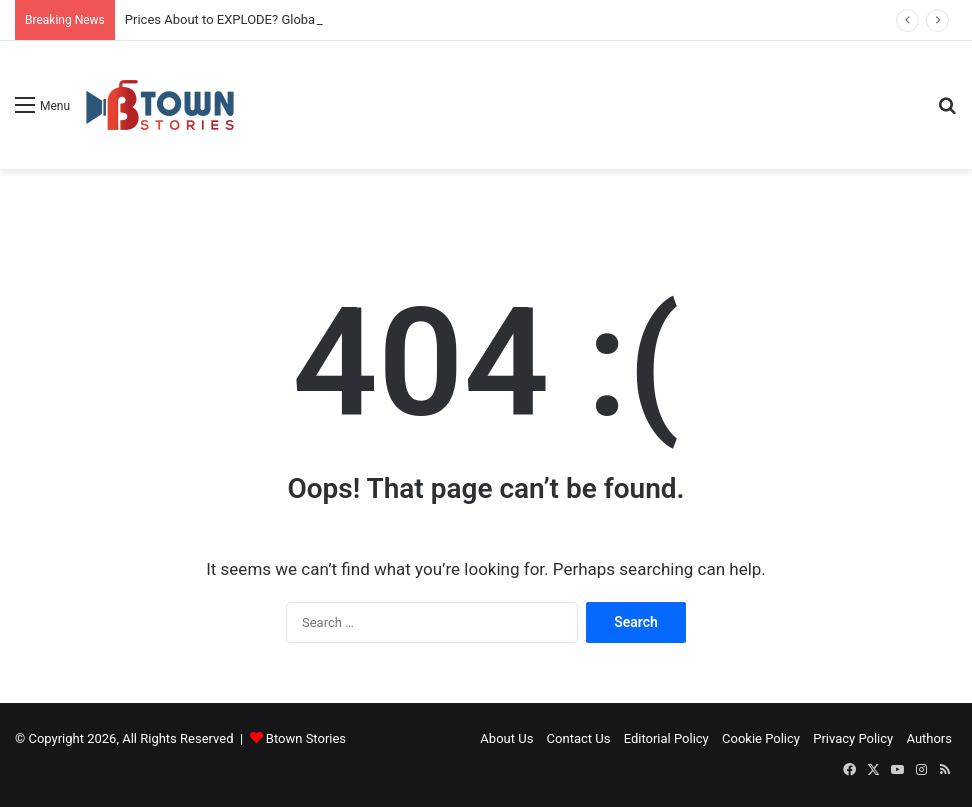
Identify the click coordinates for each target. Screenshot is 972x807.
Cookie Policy (761, 738)
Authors (929, 738)
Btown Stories (306, 738)
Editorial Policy (666, 738)
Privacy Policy (853, 738)
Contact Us (579, 738)
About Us (506, 738)
